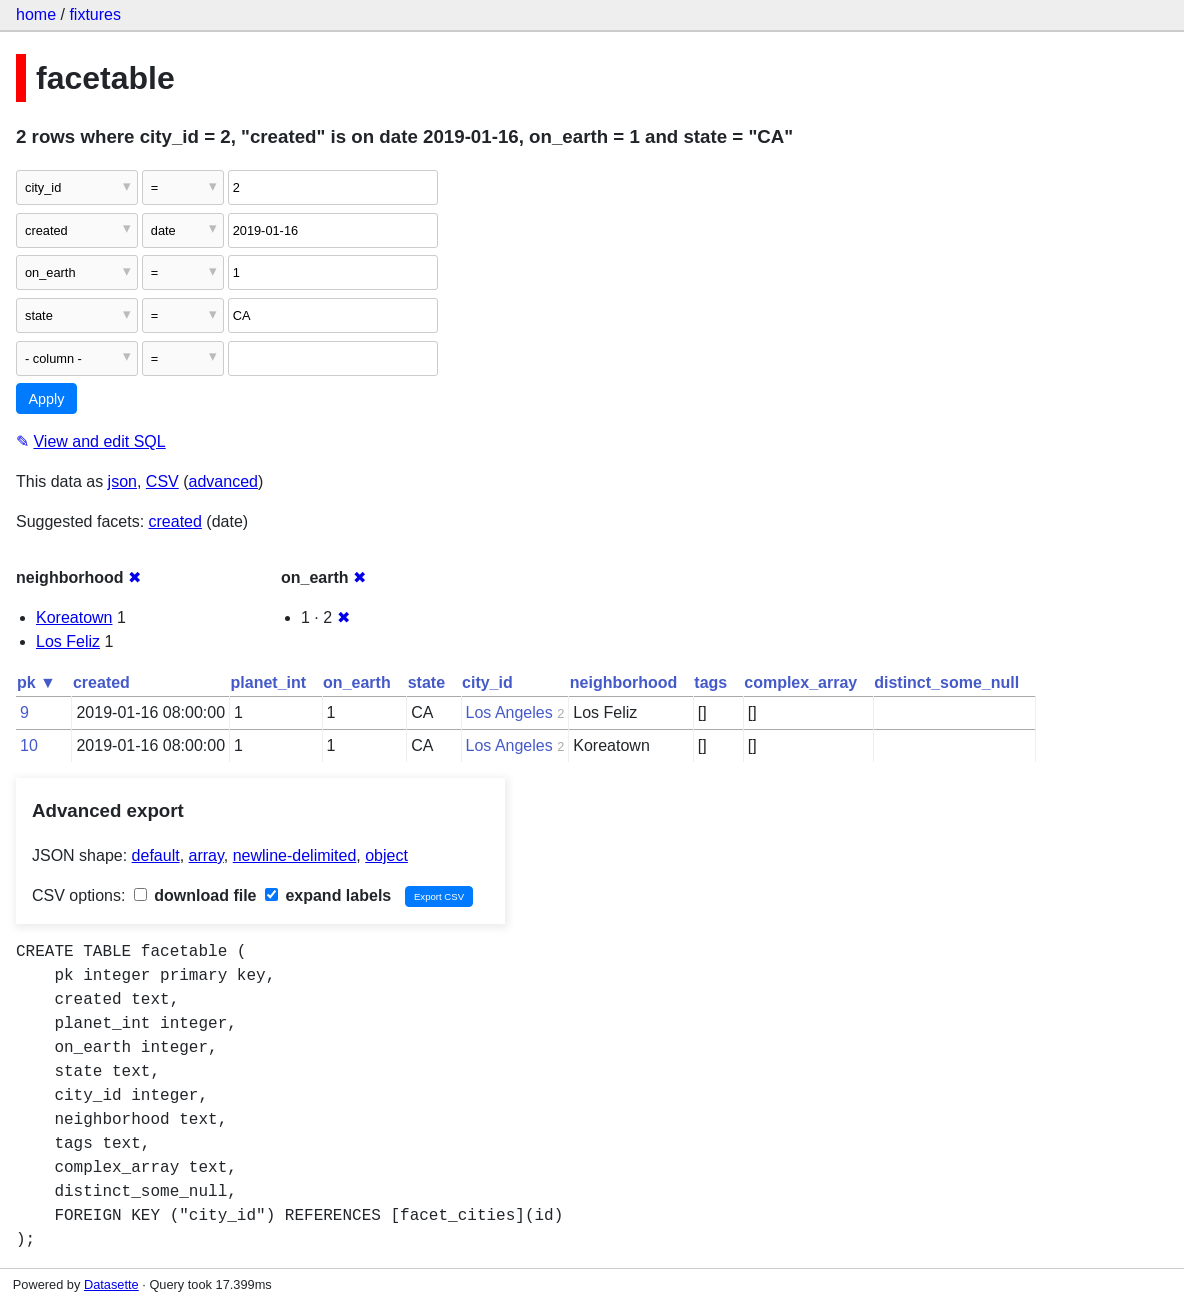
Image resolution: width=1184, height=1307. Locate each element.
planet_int (269, 682)
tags (710, 682)
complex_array (800, 682)
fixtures (95, 14)
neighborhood (624, 682)
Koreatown (74, 617)
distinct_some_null (946, 682)
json (122, 481)
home (36, 14)
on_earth (357, 682)
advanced (223, 481)
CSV (162, 481)
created (175, 521)
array (206, 855)
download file (195, 895)
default (156, 855)
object (386, 855)
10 (29, 745)
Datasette (111, 1284)
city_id (487, 682)
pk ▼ (36, 682)
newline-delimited (295, 855)
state (426, 682)
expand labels (328, 895)
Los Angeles (509, 712)
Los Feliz (68, 641)
